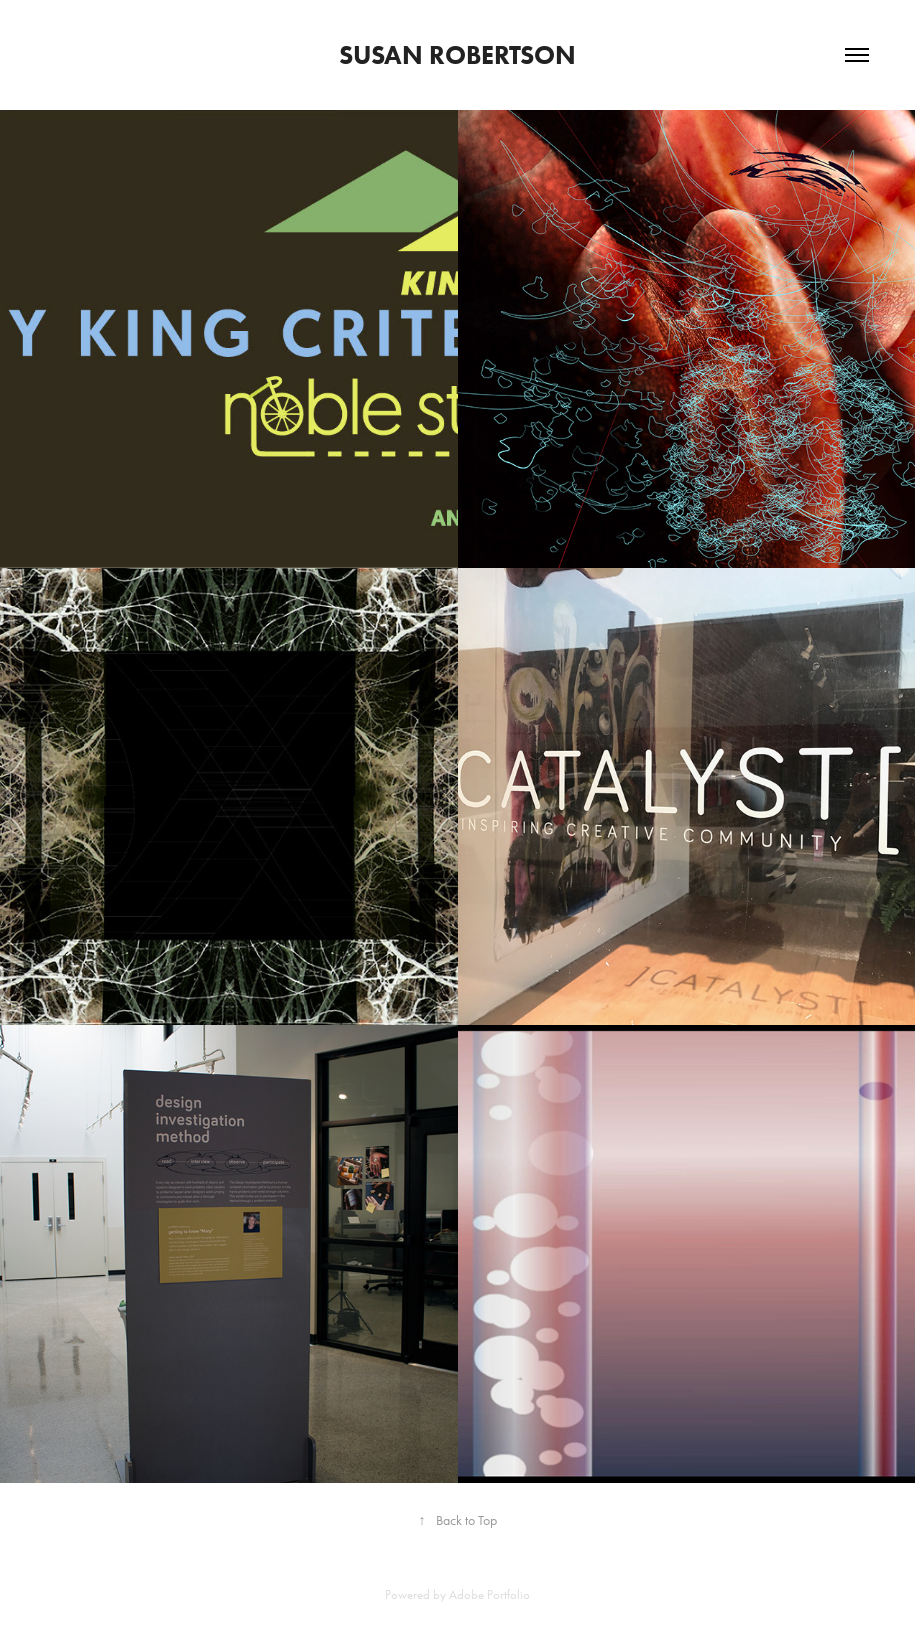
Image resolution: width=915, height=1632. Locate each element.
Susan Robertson (457, 55)
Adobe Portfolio (489, 1594)
